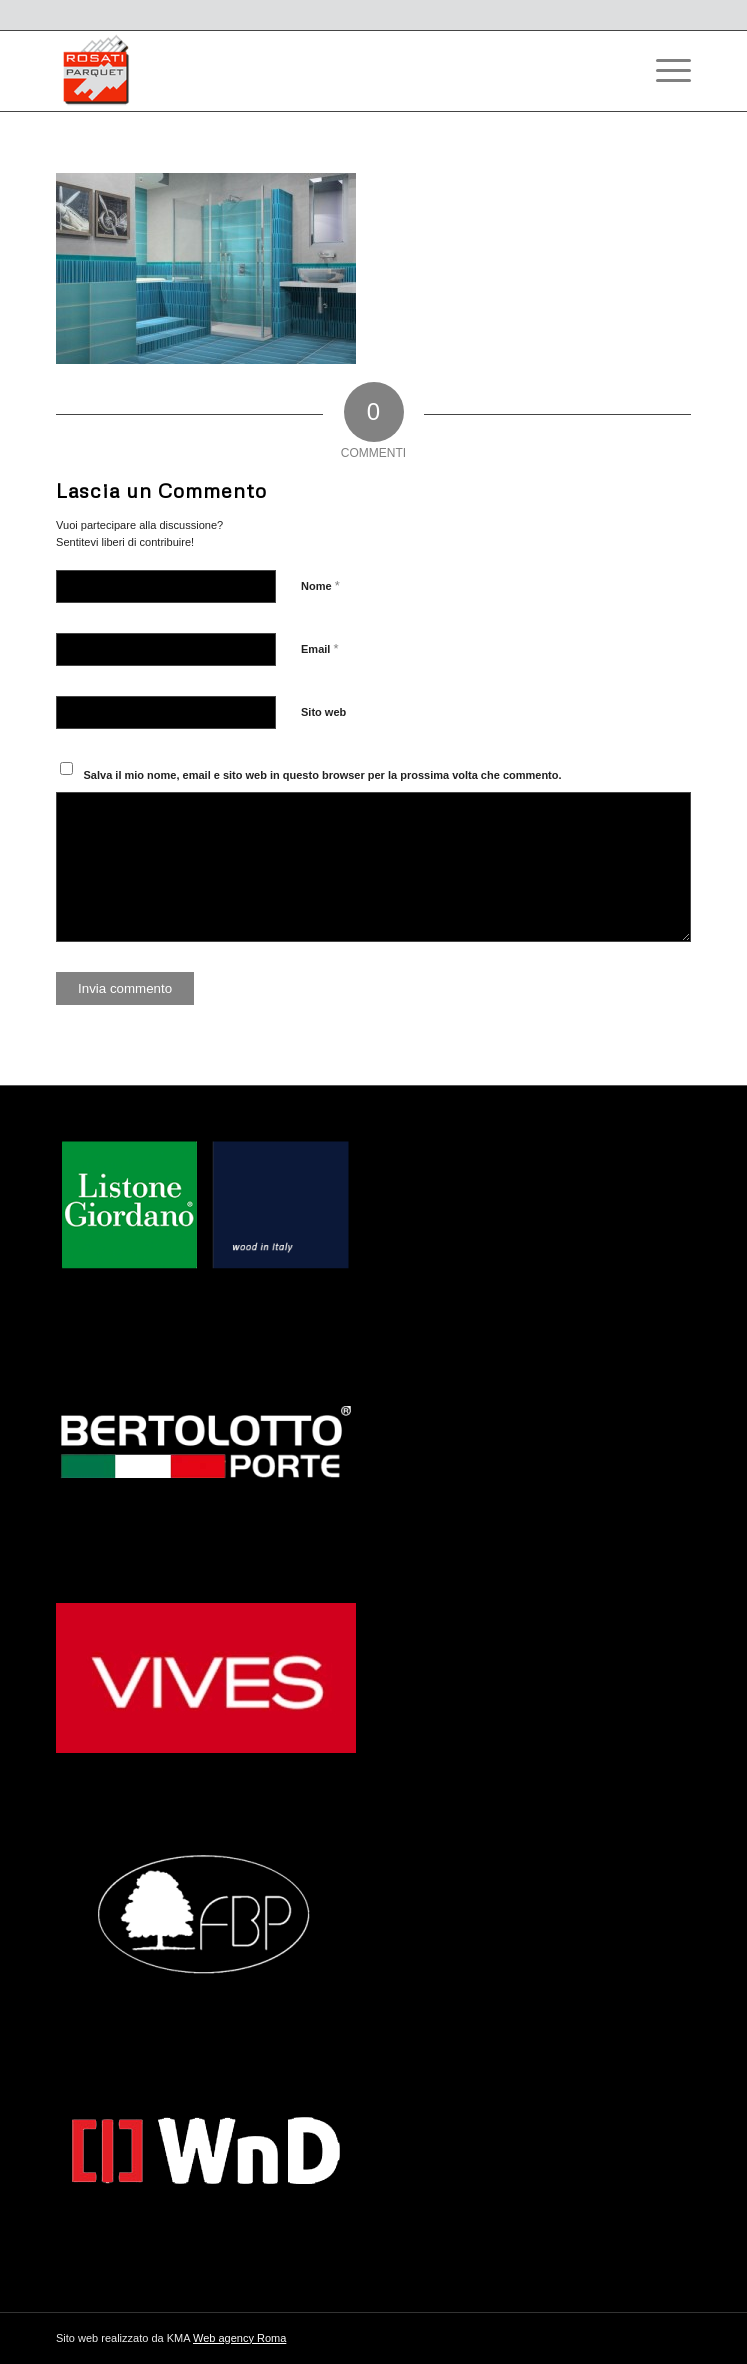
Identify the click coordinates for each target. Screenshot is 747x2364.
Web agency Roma (239, 2338)
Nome (320, 585)
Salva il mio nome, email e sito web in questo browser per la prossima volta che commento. (323, 775)
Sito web (323, 712)
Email (319, 648)
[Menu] (663, 71)
